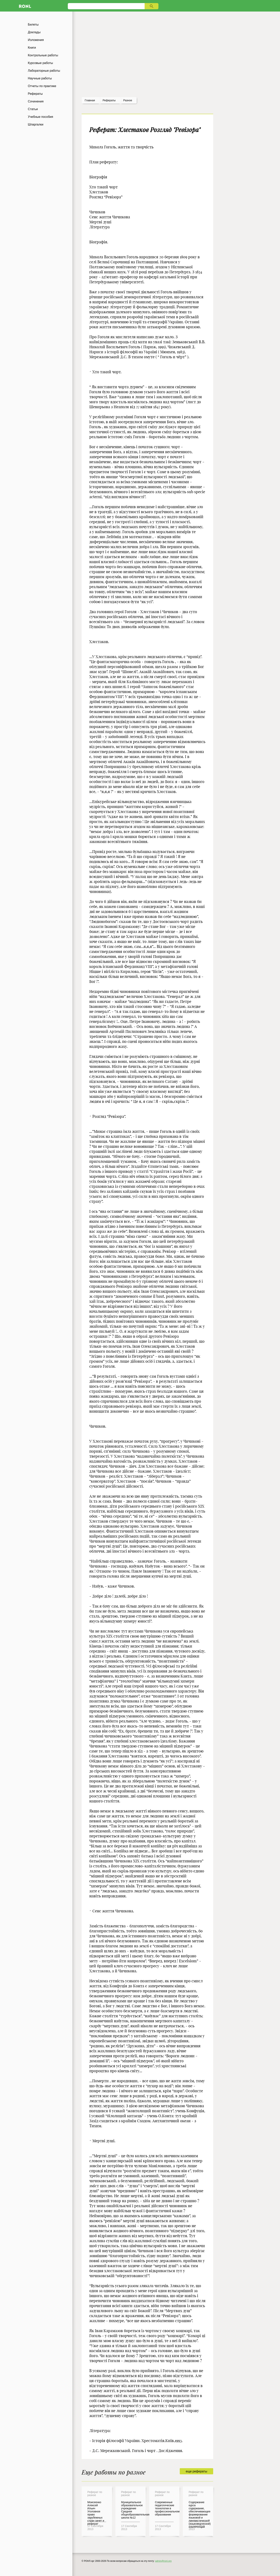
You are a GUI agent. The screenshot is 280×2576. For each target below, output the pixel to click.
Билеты (33, 24)
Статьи (33, 109)
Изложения (36, 40)
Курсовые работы (40, 63)
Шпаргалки (35, 124)
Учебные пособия (40, 116)
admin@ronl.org (163, 2561)
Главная (90, 100)
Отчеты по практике (42, 86)
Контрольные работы (43, 55)
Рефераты (35, 93)
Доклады (34, 32)
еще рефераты (196, 2471)
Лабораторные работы (44, 70)
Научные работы (40, 78)
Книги (32, 47)
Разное (127, 100)
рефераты (109, 100)
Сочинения (36, 101)
